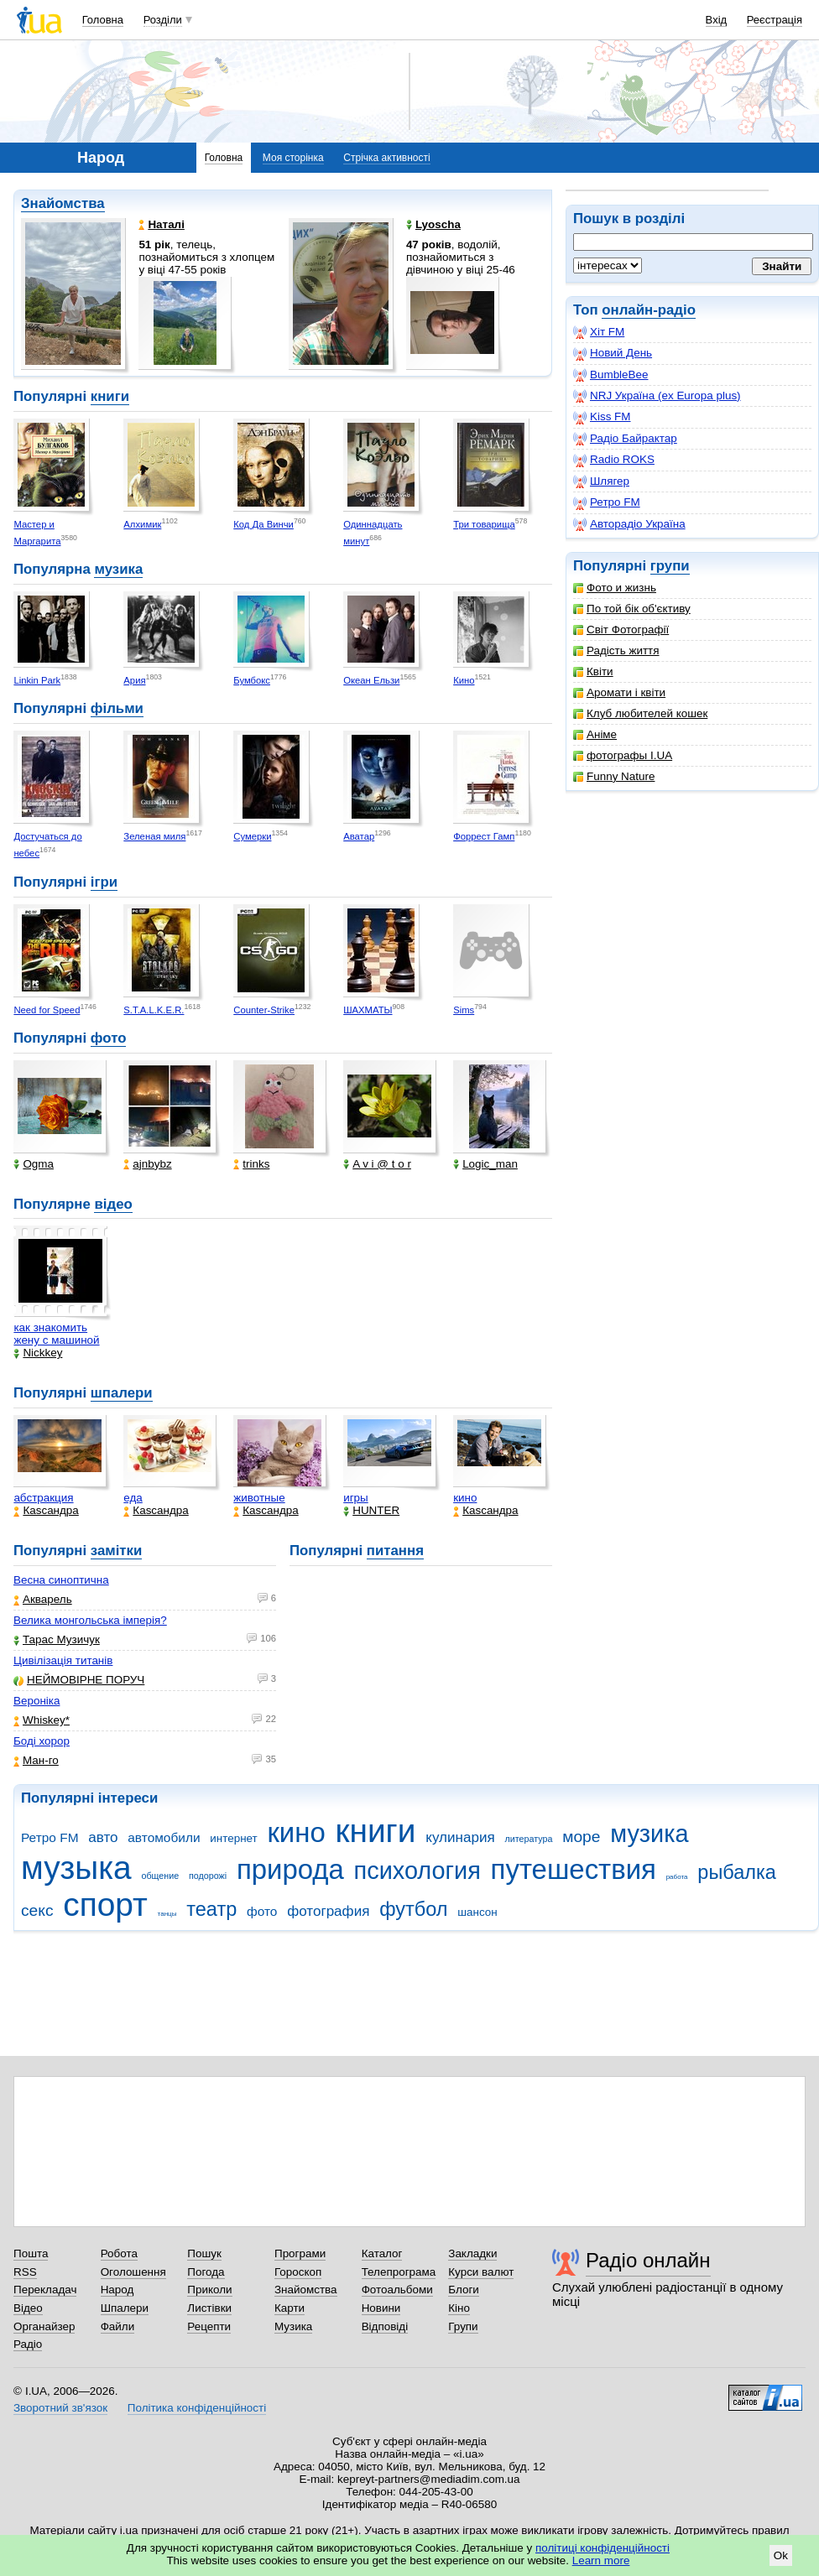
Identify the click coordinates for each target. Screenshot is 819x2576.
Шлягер (601, 481)
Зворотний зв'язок (60, 2408)
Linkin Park (36, 680)
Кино (463, 680)
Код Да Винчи (263, 524)
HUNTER (371, 1510)
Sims (463, 1010)
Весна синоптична (61, 1580)
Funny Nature (614, 776)
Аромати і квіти (619, 692)
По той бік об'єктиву (632, 608)
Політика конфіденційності (197, 2408)
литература (528, 1839)
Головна (102, 19)
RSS (25, 2272)
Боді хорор (41, 1741)
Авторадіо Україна (629, 524)
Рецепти (209, 2326)
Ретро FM (606, 502)
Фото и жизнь (614, 587)
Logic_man (485, 1164)
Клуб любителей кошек (640, 713)
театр (211, 1909)
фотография (328, 1911)
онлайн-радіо (649, 310)
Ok (781, 2555)
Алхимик (142, 524)
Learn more (601, 2560)
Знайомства (63, 203)
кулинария (459, 1837)
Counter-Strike (264, 1010)
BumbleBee (610, 375)
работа (677, 1877)
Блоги (463, 2289)
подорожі (208, 1876)
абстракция (43, 1497)
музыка (76, 1868)
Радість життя (616, 650)
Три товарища (484, 524)
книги (110, 396)
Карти (289, 2308)
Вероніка (36, 1700)
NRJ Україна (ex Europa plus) (657, 396)
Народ (117, 2289)
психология (417, 1870)
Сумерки (252, 836)
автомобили (164, 1837)
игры (355, 1497)
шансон (477, 1912)
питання (395, 1551)
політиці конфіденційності (602, 2548)
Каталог (382, 2253)
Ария (134, 680)
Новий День (612, 353)
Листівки (209, 2308)
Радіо (27, 2344)
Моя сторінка (293, 158)
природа (290, 1869)
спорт (105, 1904)
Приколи (209, 2289)
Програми (300, 2253)
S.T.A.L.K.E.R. (153, 1010)
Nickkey (37, 1352)
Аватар (358, 836)
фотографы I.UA (622, 755)
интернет (233, 1838)
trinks (251, 1164)
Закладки (472, 2253)
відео (113, 1204)
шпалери (122, 1393)
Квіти (593, 671)
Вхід (717, 19)
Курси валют (481, 2272)
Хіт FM (598, 332)
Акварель (42, 1599)
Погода (205, 2272)
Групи (462, 2326)
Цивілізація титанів (62, 1660)
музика (118, 569)
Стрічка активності (386, 158)
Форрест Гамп (483, 836)
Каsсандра (45, 1510)
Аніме (595, 734)
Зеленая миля (154, 836)
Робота (119, 2253)
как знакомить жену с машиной (56, 1333)
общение (160, 1876)
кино (465, 1497)
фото (109, 1038)
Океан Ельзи (371, 680)
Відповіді (385, 2326)
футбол (413, 1909)
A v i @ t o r (377, 1164)
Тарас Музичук (56, 1639)
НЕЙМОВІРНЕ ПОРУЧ (78, 1679)
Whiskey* (41, 1720)
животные (258, 1497)
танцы (167, 1914)
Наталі (161, 224)
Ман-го (36, 1760)
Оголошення (133, 2272)
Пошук (204, 2253)
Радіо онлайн (648, 2260)
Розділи (162, 19)
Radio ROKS (614, 459)
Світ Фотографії (621, 629)
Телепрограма (399, 2272)
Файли (118, 2326)
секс (37, 1910)
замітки (117, 1551)
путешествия (573, 1869)
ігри (104, 882)
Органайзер (44, 2326)
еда (133, 1497)
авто (102, 1837)
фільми (117, 708)
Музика (293, 2326)
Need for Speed (46, 1010)
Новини (381, 2308)
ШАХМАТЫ (367, 1010)
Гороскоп (297, 2272)
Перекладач (44, 2289)
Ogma (33, 1164)
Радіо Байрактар (625, 438)
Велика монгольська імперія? (90, 1620)
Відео (28, 2308)
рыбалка (736, 1872)
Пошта (30, 2253)
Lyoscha (433, 224)
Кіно (459, 2308)
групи (670, 566)
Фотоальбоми (397, 2289)
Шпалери (125, 2308)
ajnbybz (147, 1164)
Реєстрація (774, 19)
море (581, 1836)
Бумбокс (251, 680)
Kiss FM (602, 417)
